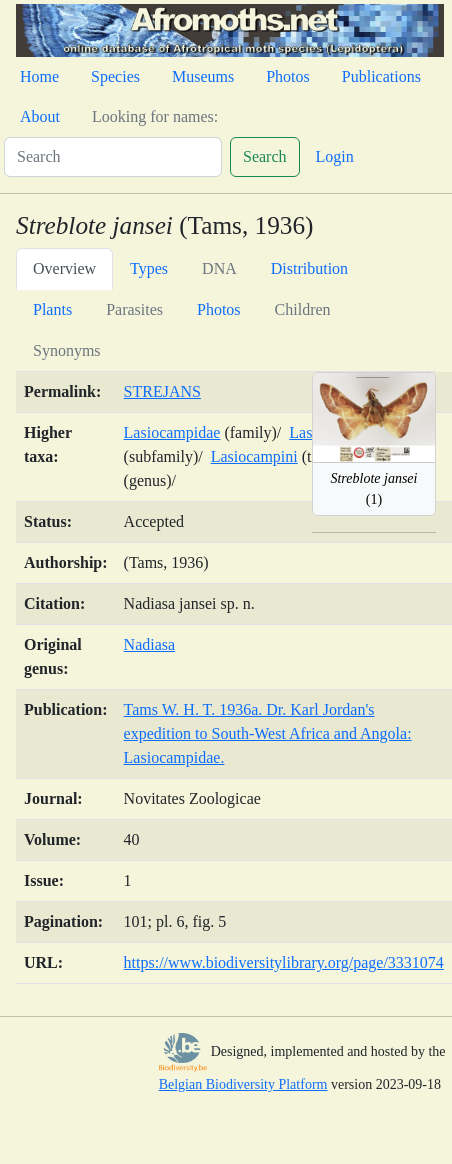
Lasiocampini (254, 456)
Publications (381, 76)
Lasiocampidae (172, 432)
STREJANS (162, 391)
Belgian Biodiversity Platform (243, 1084)
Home (39, 76)
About (40, 116)
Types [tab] (149, 268)
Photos (288, 76)
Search (265, 156)
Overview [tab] (64, 268)
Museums (203, 76)
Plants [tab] (52, 309)
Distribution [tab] (309, 268)
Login (335, 156)
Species (115, 76)
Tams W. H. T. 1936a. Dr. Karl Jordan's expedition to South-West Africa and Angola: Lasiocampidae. (268, 733)
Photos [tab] (219, 309)
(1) (373, 489)
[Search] (113, 157)
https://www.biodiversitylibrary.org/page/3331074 (284, 962)
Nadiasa (150, 644)
